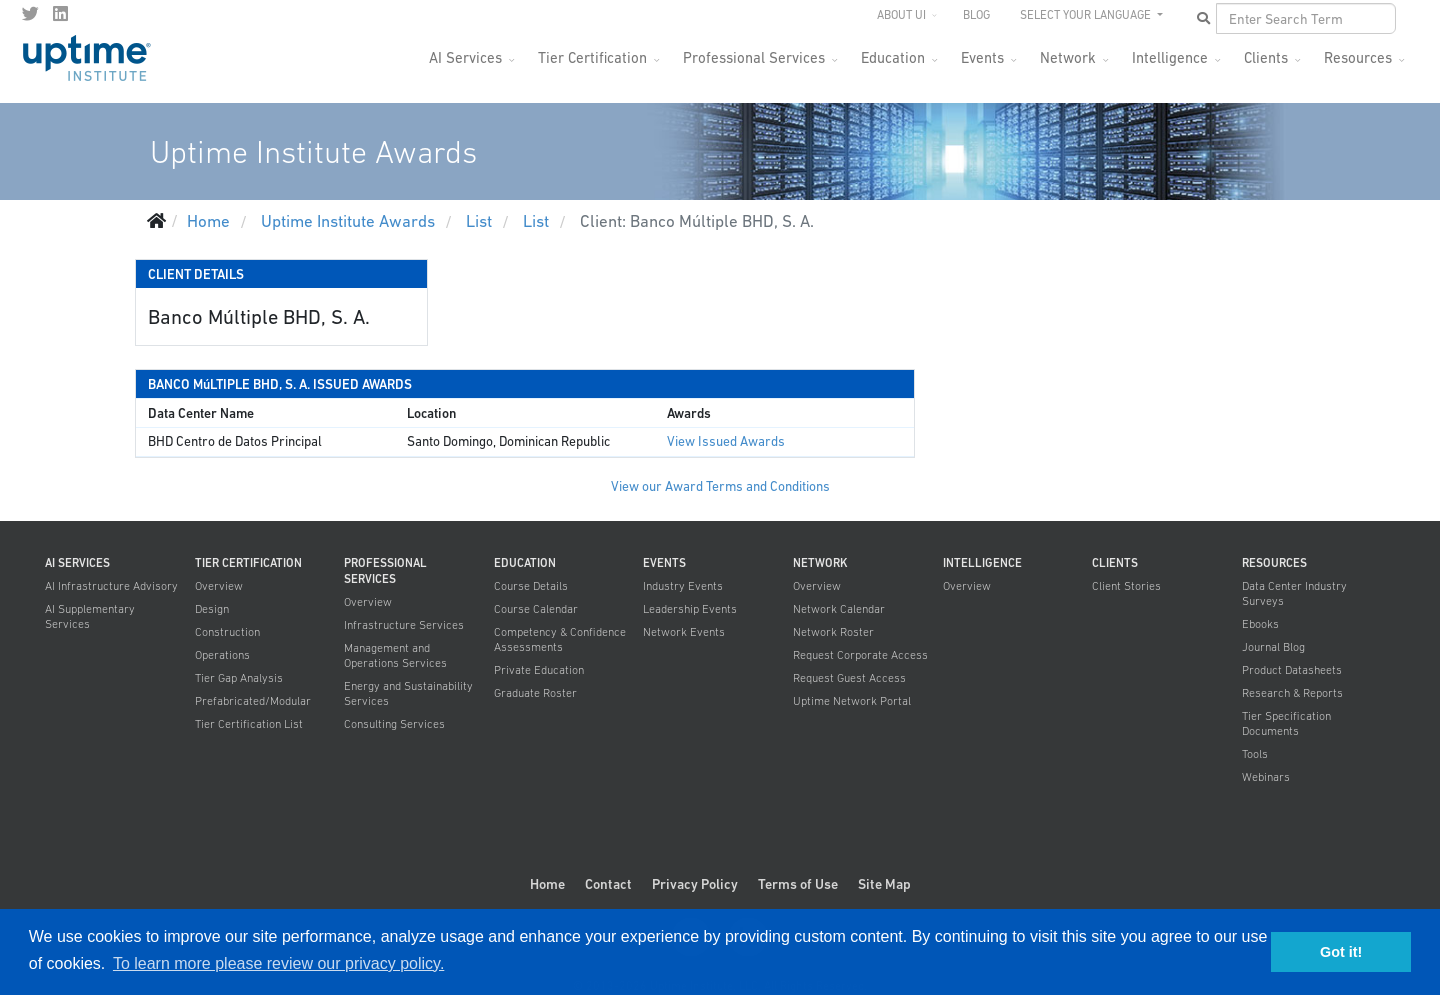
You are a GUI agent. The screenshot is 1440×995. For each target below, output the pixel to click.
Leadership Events (690, 609)
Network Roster (833, 632)
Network (1068, 57)
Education (893, 57)
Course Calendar (536, 609)
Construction (227, 632)
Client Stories (1126, 586)
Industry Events (683, 586)
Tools (1255, 754)
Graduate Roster (535, 693)
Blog (976, 15)
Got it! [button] (1341, 952)
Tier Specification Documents (1286, 723)
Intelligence (1170, 57)
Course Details (531, 586)
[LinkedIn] (60, 14)
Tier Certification (592, 57)
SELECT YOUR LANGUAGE (1087, 15)
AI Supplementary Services (90, 616)
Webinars (1266, 777)
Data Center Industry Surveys (1294, 593)
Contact (608, 884)
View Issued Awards (726, 441)
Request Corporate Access (860, 655)
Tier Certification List (249, 724)
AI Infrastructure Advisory (111, 586)
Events (982, 57)
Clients (1266, 57)
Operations (222, 655)
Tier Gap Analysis (239, 678)
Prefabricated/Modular (253, 701)
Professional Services (754, 57)
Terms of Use (798, 884)
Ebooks (1260, 624)
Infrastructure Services (404, 625)
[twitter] (30, 14)
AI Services (465, 57)
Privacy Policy (695, 884)
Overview (219, 586)
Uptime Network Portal (852, 701)
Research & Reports (1292, 693)
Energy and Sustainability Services (408, 693)
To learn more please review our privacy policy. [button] (278, 963)
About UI (901, 15)
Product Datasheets (1292, 670)
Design (212, 609)
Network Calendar (839, 609)
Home (547, 884)
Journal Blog (1273, 647)
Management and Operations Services (395, 655)
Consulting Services (394, 724)
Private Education (539, 670)
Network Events (684, 632)
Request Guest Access (849, 678)
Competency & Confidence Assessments (560, 639)
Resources (1358, 57)
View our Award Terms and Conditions (720, 486)
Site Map (884, 884)
